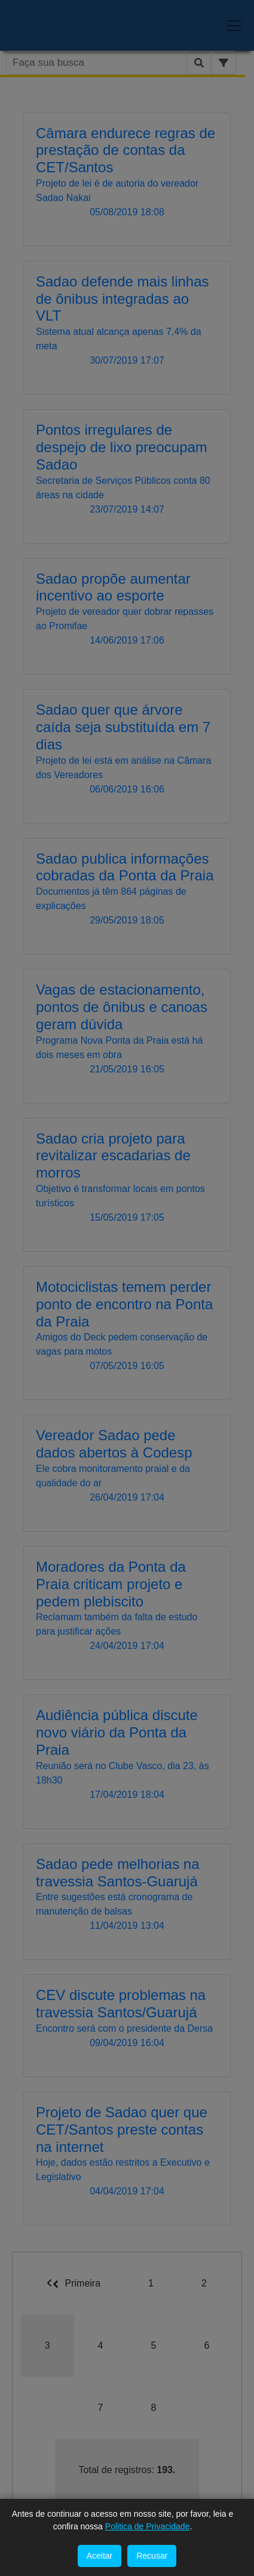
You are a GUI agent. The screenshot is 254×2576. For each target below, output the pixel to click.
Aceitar (100, 2555)
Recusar (151, 2555)
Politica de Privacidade (147, 2526)
